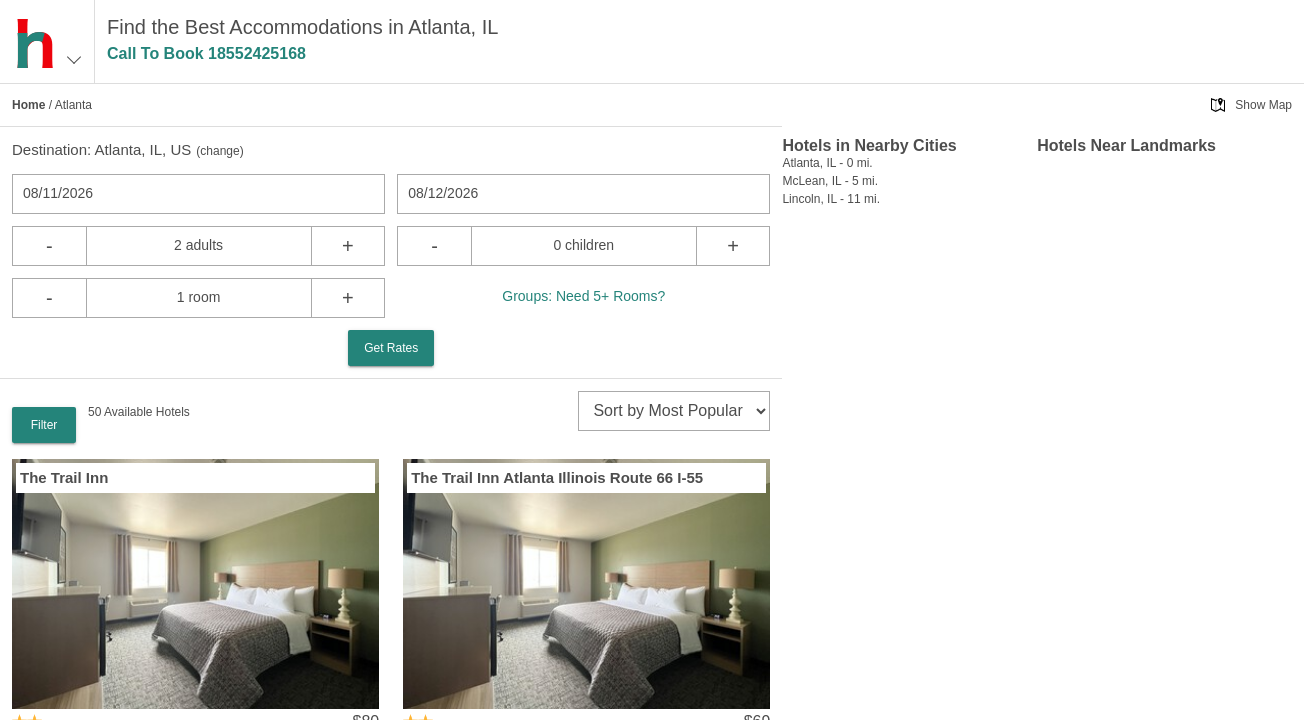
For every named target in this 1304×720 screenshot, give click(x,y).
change (219, 151)
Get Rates (391, 348)
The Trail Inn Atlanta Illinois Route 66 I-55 (557, 477)
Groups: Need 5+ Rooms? (583, 296)
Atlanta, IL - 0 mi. (827, 163)
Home (28, 105)
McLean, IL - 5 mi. (830, 181)
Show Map (1263, 105)
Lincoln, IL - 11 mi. (831, 199)
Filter (44, 425)
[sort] (674, 411)
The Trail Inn (64, 477)
